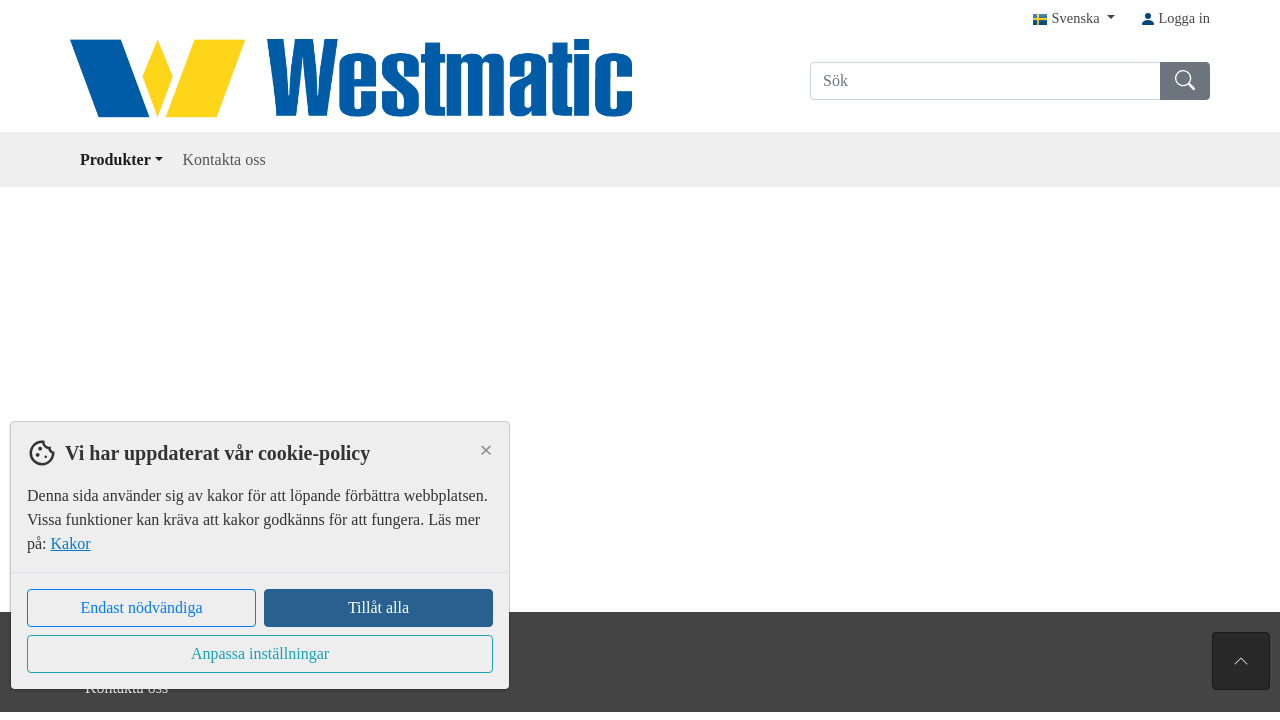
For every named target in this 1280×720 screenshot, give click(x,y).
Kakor (71, 543)
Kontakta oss (224, 159)
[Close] (486, 450)
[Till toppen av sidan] (1241, 661)
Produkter (121, 159)
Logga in (1175, 18)
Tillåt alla (378, 607)
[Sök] (985, 81)
